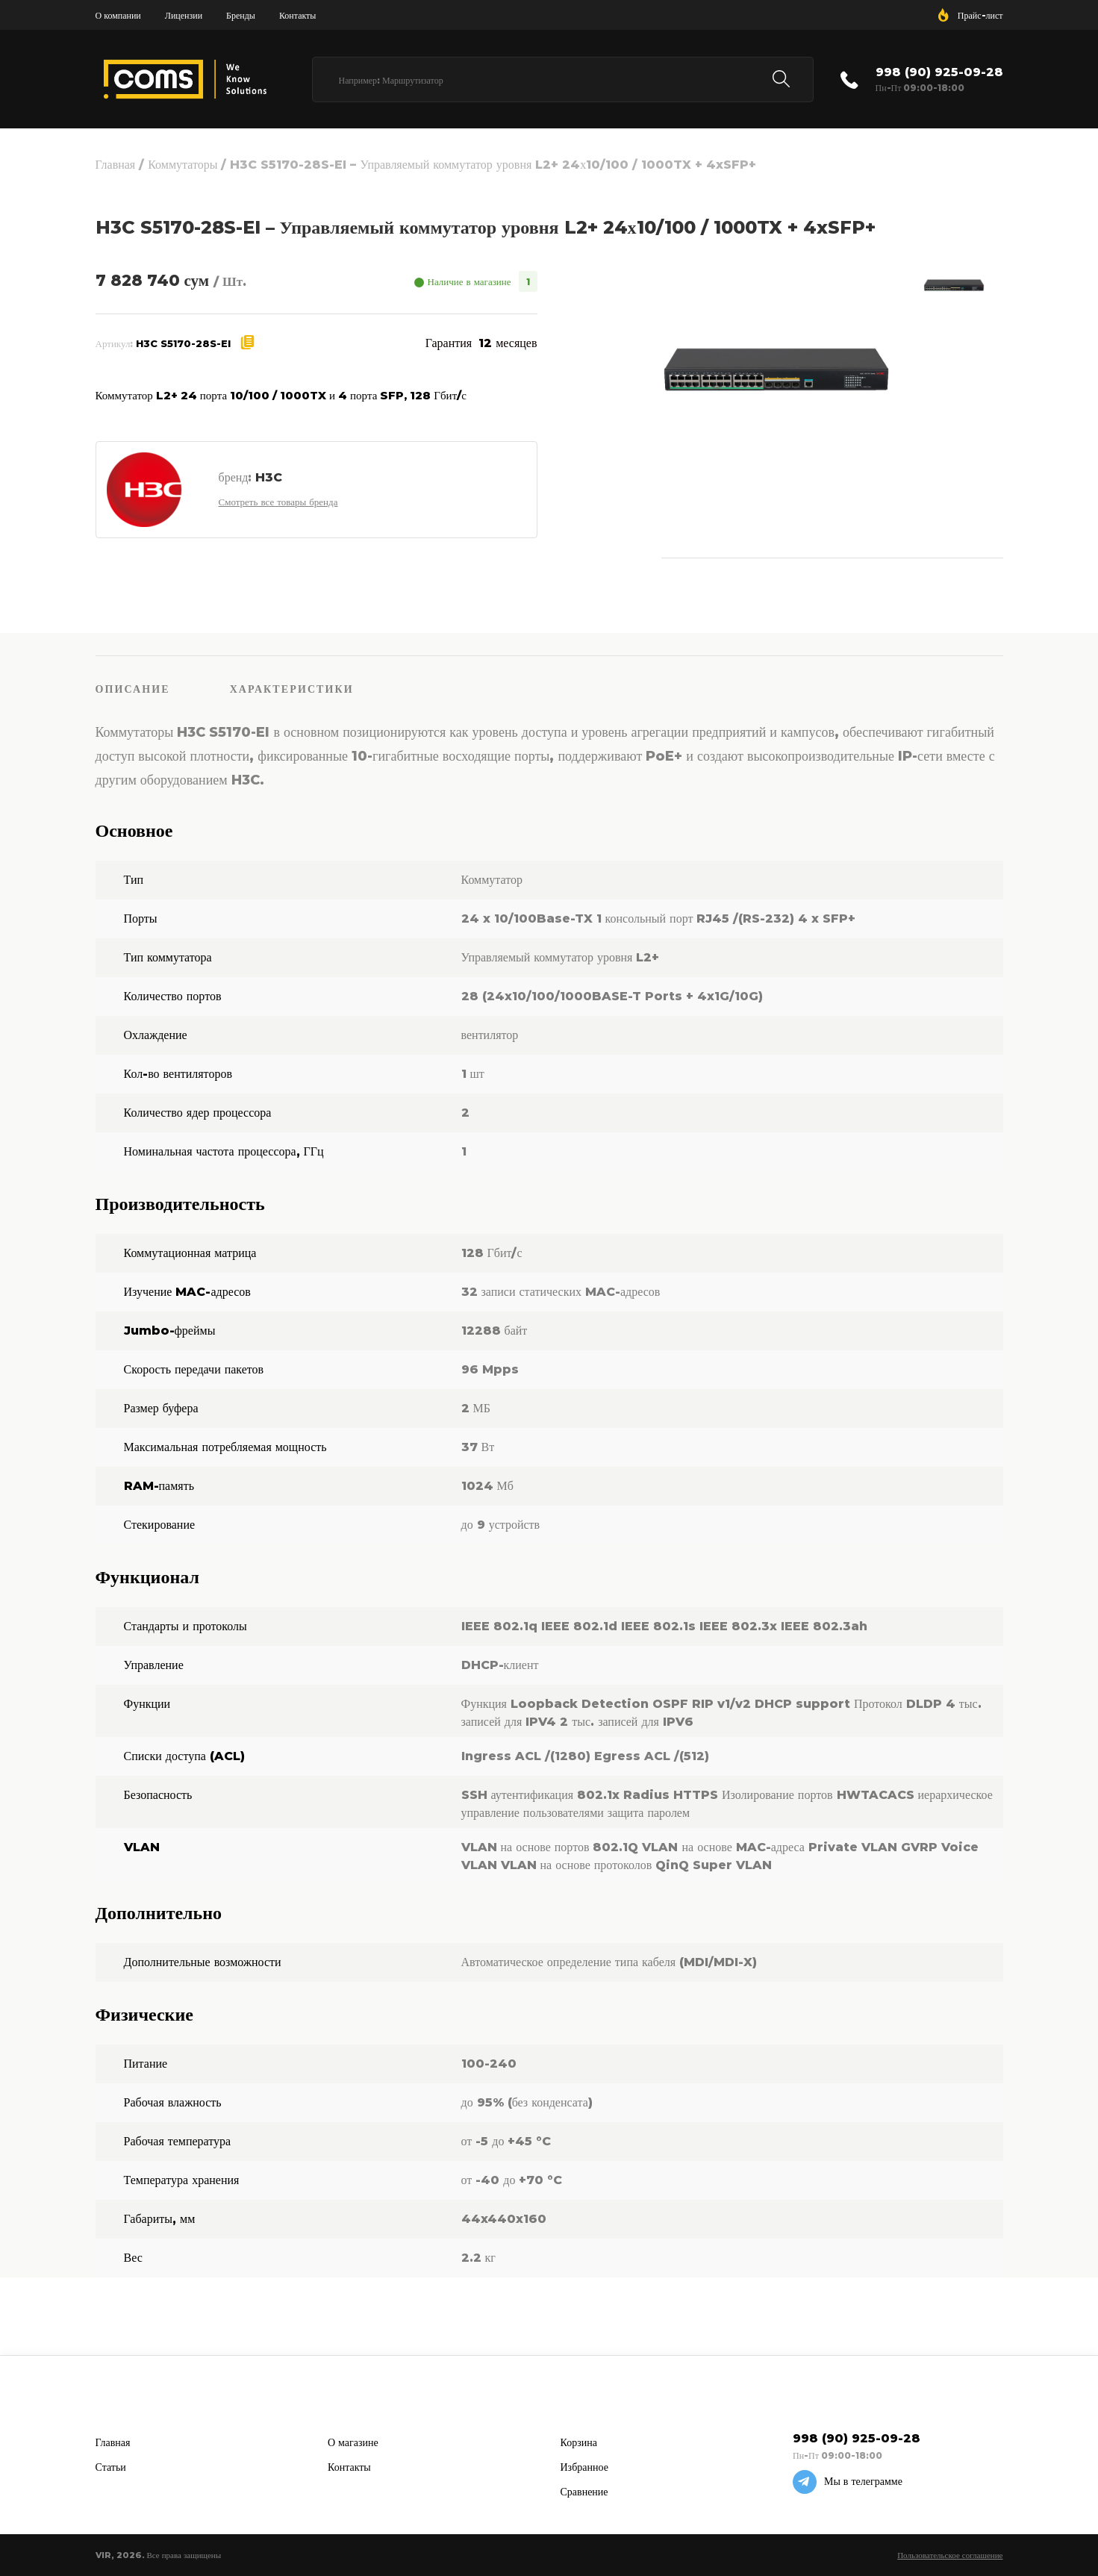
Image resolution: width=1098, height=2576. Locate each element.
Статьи (111, 2467)
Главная (116, 165)
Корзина (579, 2442)
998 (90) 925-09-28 (939, 72)
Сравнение (584, 2491)
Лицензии (183, 15)
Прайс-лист (980, 15)
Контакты (297, 15)
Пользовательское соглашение (949, 2555)
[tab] (163, 688)
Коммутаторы (182, 165)
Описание (133, 689)
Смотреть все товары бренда (278, 502)
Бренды (240, 15)
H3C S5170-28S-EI (183, 343)
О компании (118, 15)
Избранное (584, 2467)
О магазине (353, 2442)
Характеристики (292, 689)
